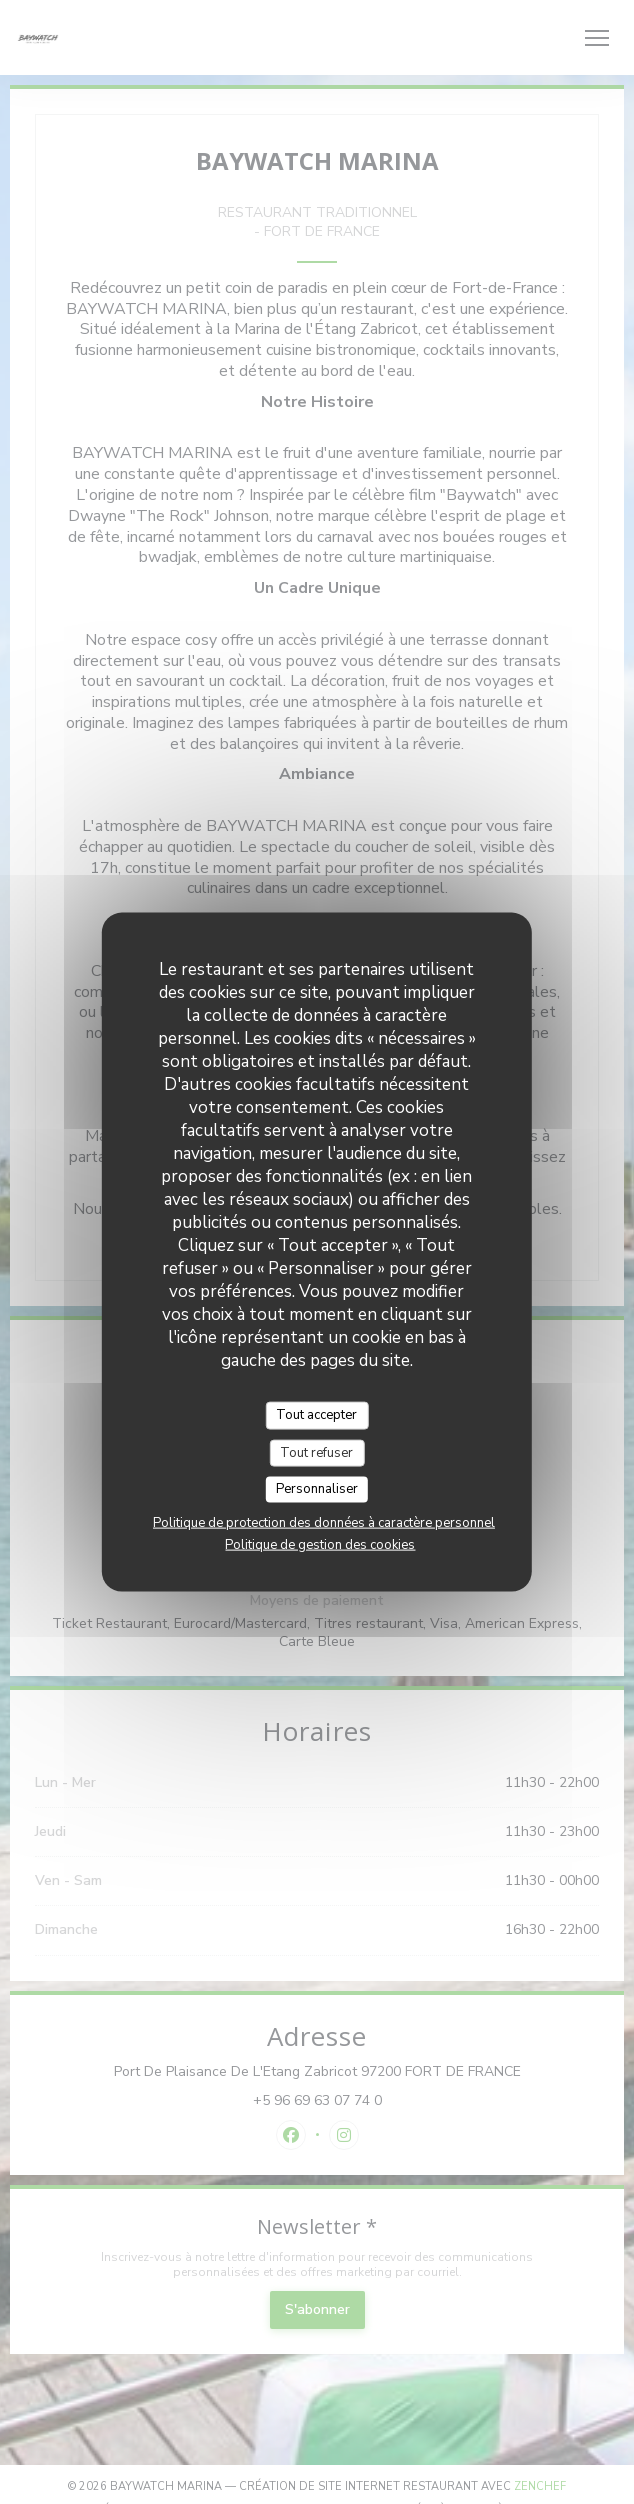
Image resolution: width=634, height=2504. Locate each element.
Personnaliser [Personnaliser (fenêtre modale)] (317, 1489)
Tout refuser (316, 1452)
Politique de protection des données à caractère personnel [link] (324, 1522)
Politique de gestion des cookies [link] (320, 1544)
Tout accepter (316, 1415)
